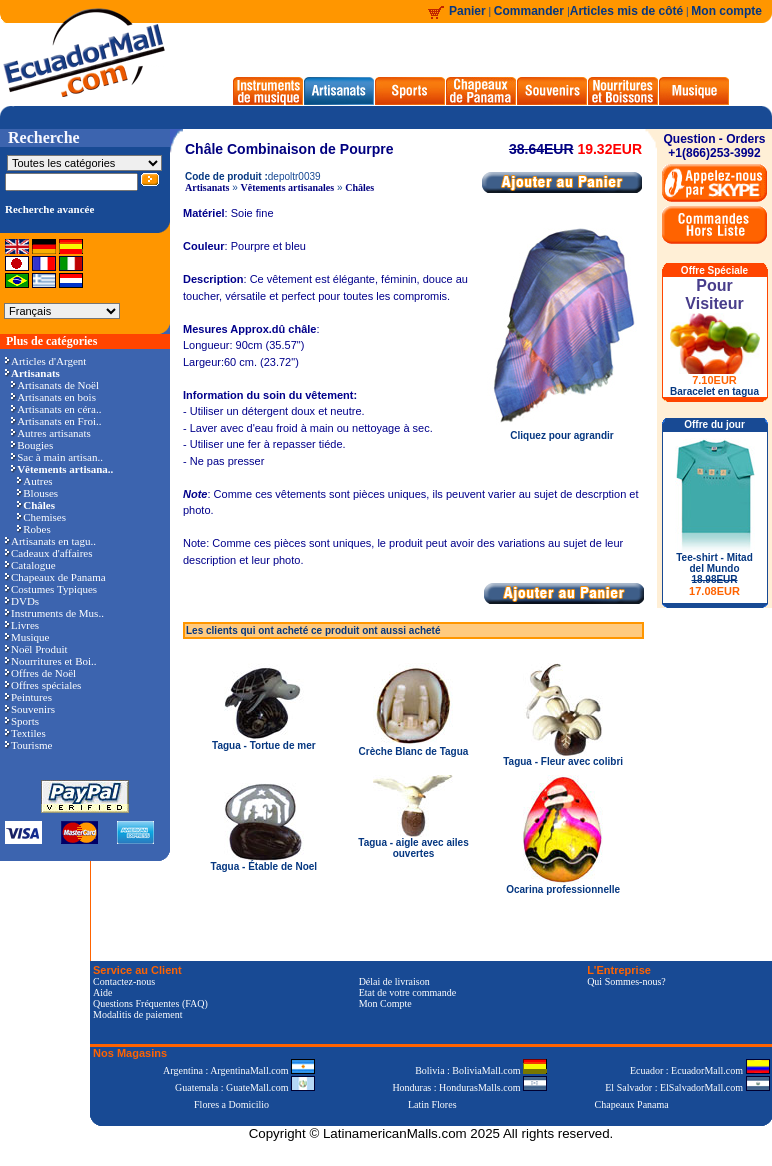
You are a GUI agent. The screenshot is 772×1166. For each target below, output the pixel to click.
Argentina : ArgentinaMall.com (239, 1070)
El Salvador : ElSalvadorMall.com (687, 1087)
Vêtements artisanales (288, 187)
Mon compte (726, 11)
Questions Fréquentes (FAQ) (150, 1003)
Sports (22, 721)
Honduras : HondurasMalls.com (469, 1087)
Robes (34, 529)
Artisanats (207, 187)
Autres (34, 481)
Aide (102, 992)
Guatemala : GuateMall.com (245, 1087)
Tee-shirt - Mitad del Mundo (714, 574)
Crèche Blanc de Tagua (414, 751)
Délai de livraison (394, 981)
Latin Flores (432, 1104)
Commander (530, 11)
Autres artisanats (51, 433)
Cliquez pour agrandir (562, 431)
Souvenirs (30, 709)
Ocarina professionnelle (563, 889)
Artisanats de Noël (55, 385)
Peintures (28, 697)
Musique (27, 637)
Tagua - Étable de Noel (264, 866)
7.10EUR (714, 380)
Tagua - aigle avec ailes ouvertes (413, 848)
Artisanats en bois (53, 397)
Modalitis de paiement (137, 1014)
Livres (22, 625)
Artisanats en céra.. (56, 409)
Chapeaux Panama (632, 1104)
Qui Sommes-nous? (626, 981)
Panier (467, 11)
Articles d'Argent (45, 361)
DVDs (22, 601)
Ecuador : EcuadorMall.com (700, 1070)
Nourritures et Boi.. (51, 661)
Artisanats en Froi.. (56, 421)
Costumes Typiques (51, 589)
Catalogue (30, 565)
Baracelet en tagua (714, 391)
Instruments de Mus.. (54, 613)
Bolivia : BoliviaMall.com (481, 1070)
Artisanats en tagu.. (50, 541)
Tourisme (28, 745)
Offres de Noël (40, 673)
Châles (359, 187)
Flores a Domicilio (231, 1104)
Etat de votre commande (407, 992)
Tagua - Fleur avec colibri (563, 761)
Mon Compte (385, 1003)
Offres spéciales (43, 685)
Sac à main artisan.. (57, 457)
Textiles (25, 733)
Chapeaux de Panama (55, 577)
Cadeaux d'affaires (49, 553)
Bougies (32, 445)
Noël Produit (36, 649)
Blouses (37, 493)
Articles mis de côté (626, 11)
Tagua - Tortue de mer (264, 745)
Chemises (41, 517)
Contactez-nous (124, 981)
